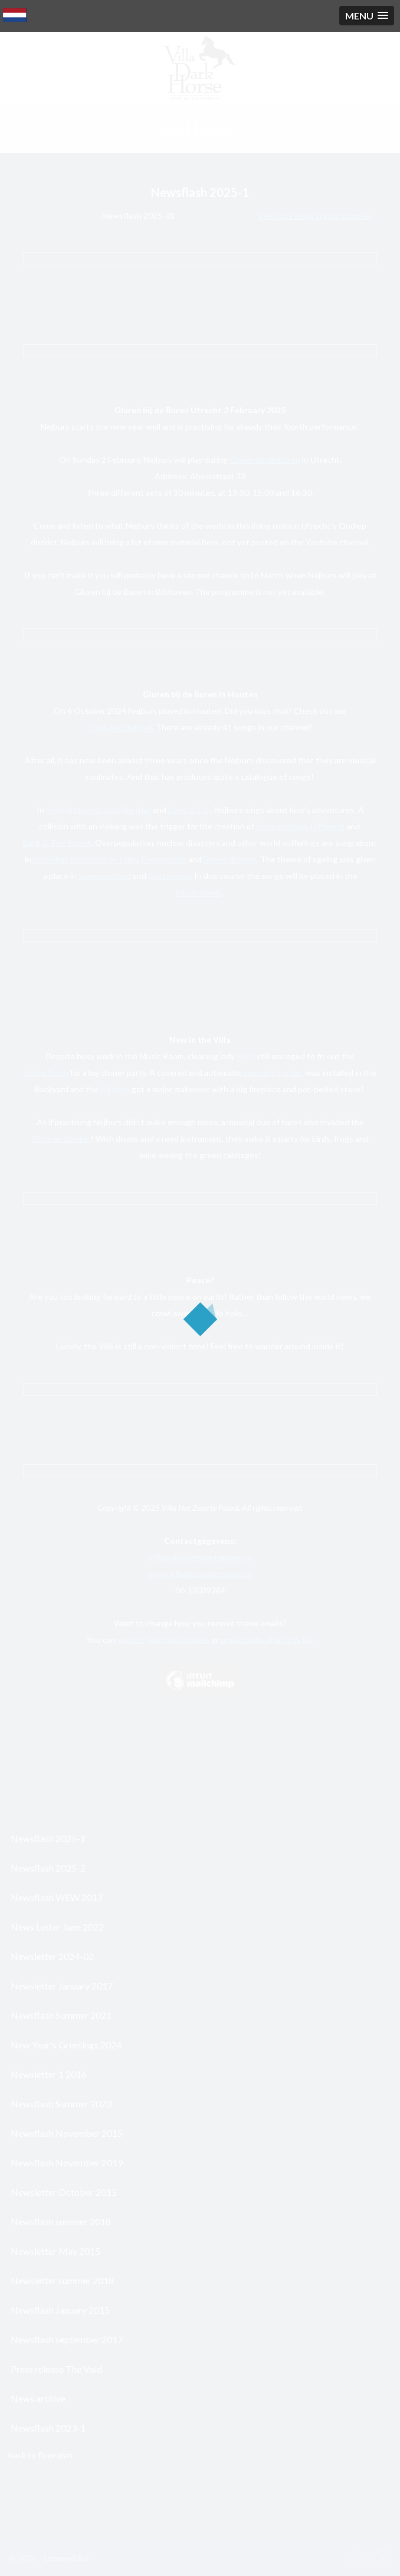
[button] (366, 15)
